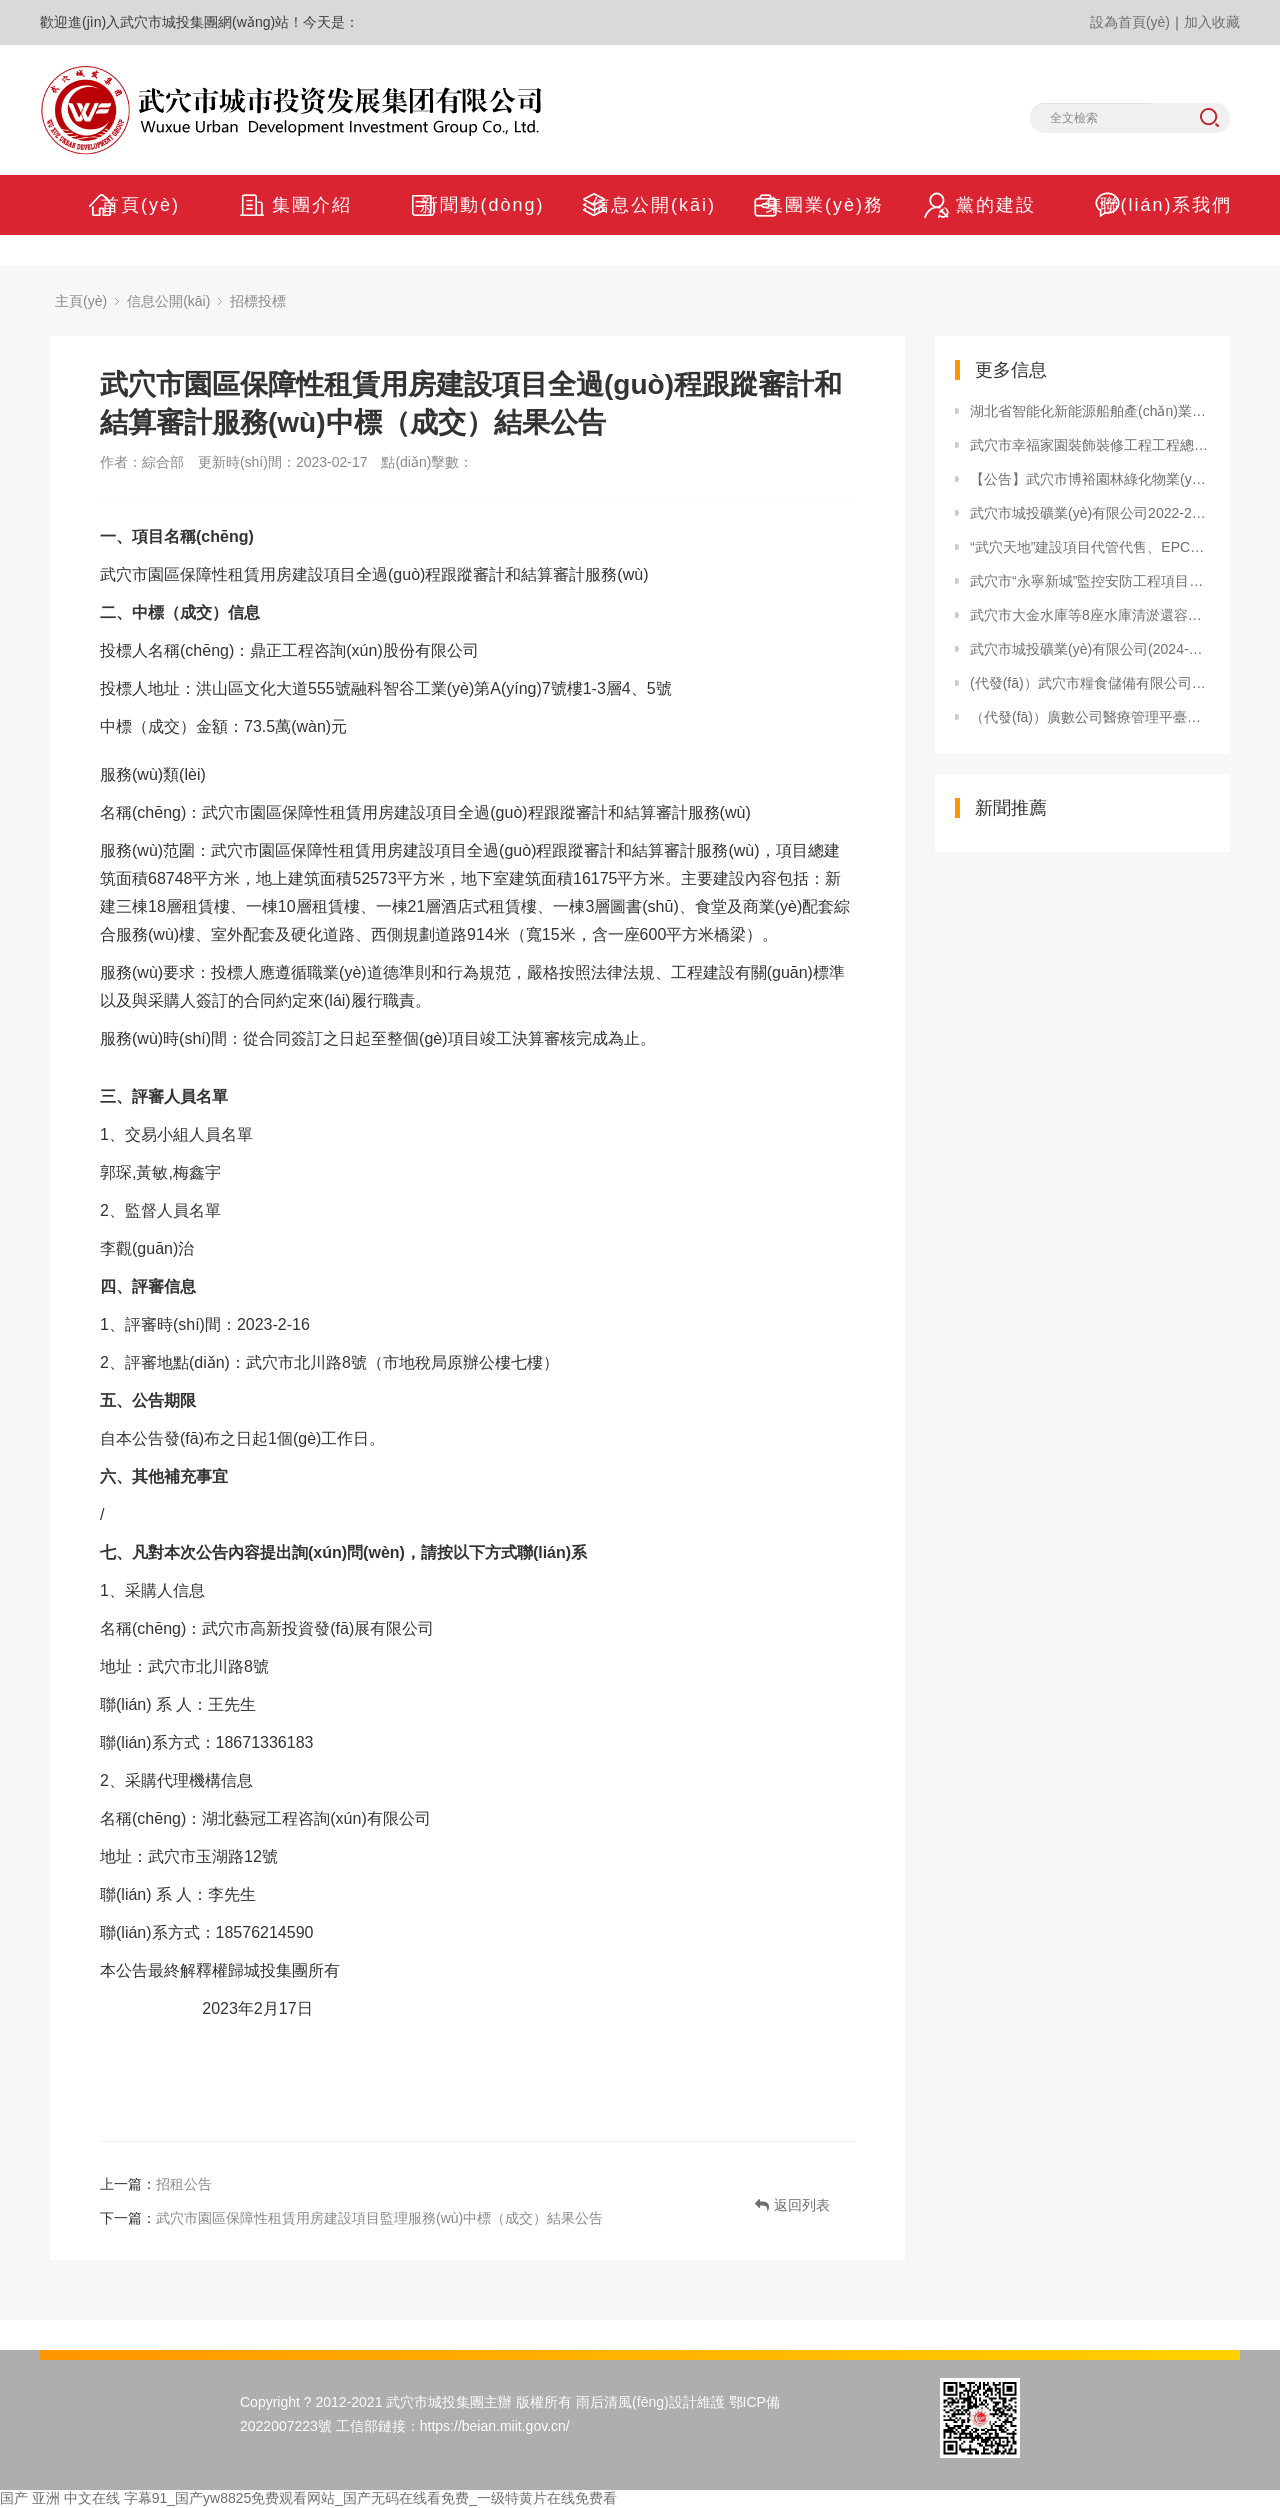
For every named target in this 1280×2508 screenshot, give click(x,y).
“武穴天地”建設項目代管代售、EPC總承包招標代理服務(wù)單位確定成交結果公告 (1090, 547)
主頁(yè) (81, 301)
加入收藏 (1212, 22)
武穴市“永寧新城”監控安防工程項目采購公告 (1090, 581)
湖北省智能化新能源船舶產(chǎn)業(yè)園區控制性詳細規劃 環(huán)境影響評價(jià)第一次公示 (1090, 411)
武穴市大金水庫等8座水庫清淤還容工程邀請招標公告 (1090, 615)
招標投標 (258, 301)
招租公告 (184, 2184)
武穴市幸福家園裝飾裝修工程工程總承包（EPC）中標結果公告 (1090, 445)
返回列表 (792, 2205)
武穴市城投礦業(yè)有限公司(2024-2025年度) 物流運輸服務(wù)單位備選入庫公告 (1090, 649)
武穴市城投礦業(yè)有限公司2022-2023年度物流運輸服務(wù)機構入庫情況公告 (1090, 513)
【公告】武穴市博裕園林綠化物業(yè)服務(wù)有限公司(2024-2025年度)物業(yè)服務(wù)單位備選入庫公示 (1090, 479)
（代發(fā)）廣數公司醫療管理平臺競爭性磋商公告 (1090, 717)
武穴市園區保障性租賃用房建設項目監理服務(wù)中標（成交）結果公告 (379, 2218)
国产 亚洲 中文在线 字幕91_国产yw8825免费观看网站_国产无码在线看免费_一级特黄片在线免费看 (308, 2498)
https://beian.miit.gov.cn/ (495, 2426)
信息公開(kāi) (168, 301)
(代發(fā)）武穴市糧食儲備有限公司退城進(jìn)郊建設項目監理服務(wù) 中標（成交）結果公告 (1090, 683)
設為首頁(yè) (1130, 22)
